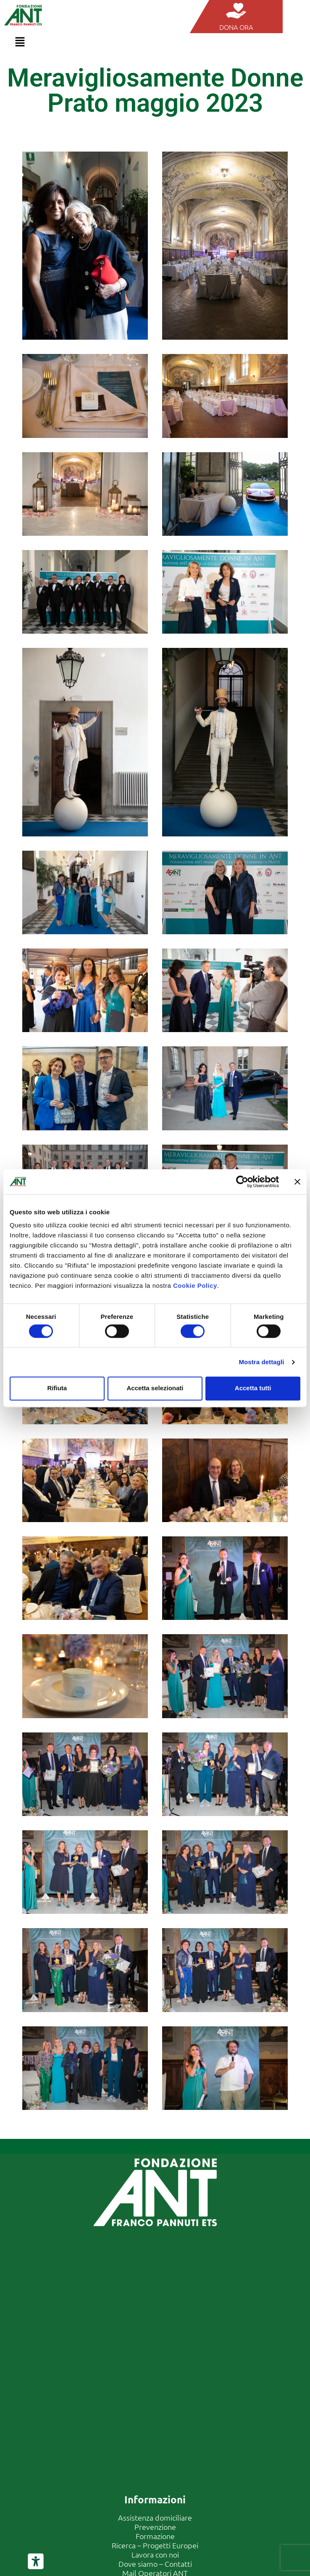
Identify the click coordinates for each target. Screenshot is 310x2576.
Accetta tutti (253, 1388)
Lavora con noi (155, 2554)
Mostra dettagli (261, 1361)
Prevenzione (155, 2526)
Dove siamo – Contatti (155, 2563)
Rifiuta (57, 1388)
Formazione (155, 2536)
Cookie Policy (195, 1285)
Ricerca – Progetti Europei (155, 2545)
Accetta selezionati (154, 1388)
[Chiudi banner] (297, 1181)
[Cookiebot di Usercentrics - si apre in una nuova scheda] (242, 1181)
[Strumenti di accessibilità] (36, 2561)
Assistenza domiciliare (155, 2517)
